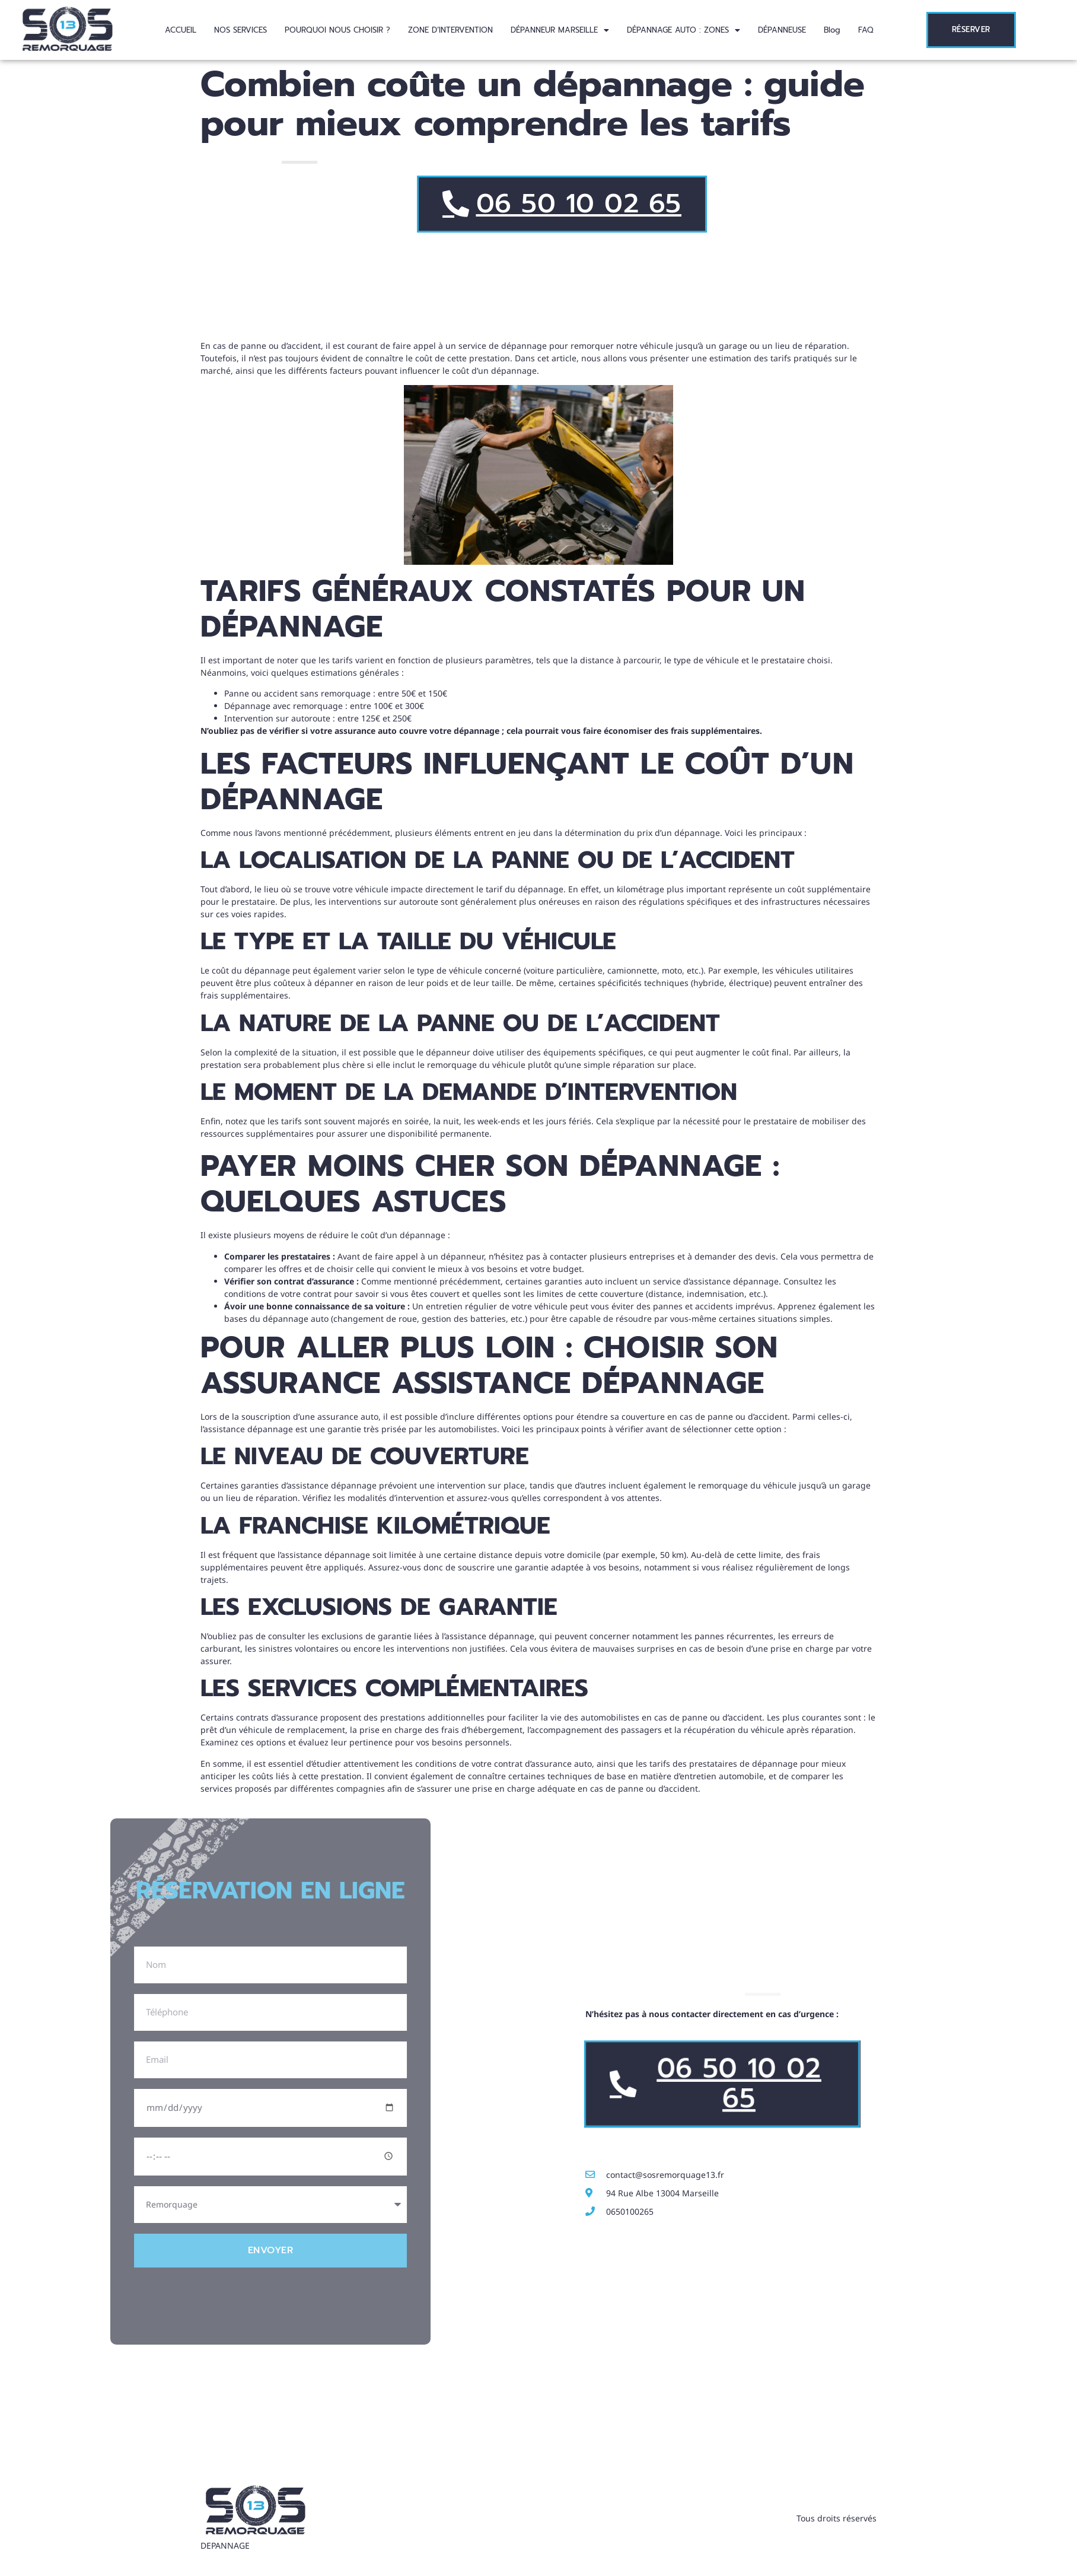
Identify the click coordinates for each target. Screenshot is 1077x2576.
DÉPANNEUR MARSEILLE (560, 30)
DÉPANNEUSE (782, 30)
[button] (560, 30)
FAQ (866, 30)
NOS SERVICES (240, 30)
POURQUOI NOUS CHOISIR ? (337, 30)
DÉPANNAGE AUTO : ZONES (683, 30)
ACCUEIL (180, 30)
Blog (832, 30)
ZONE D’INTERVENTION (450, 30)
